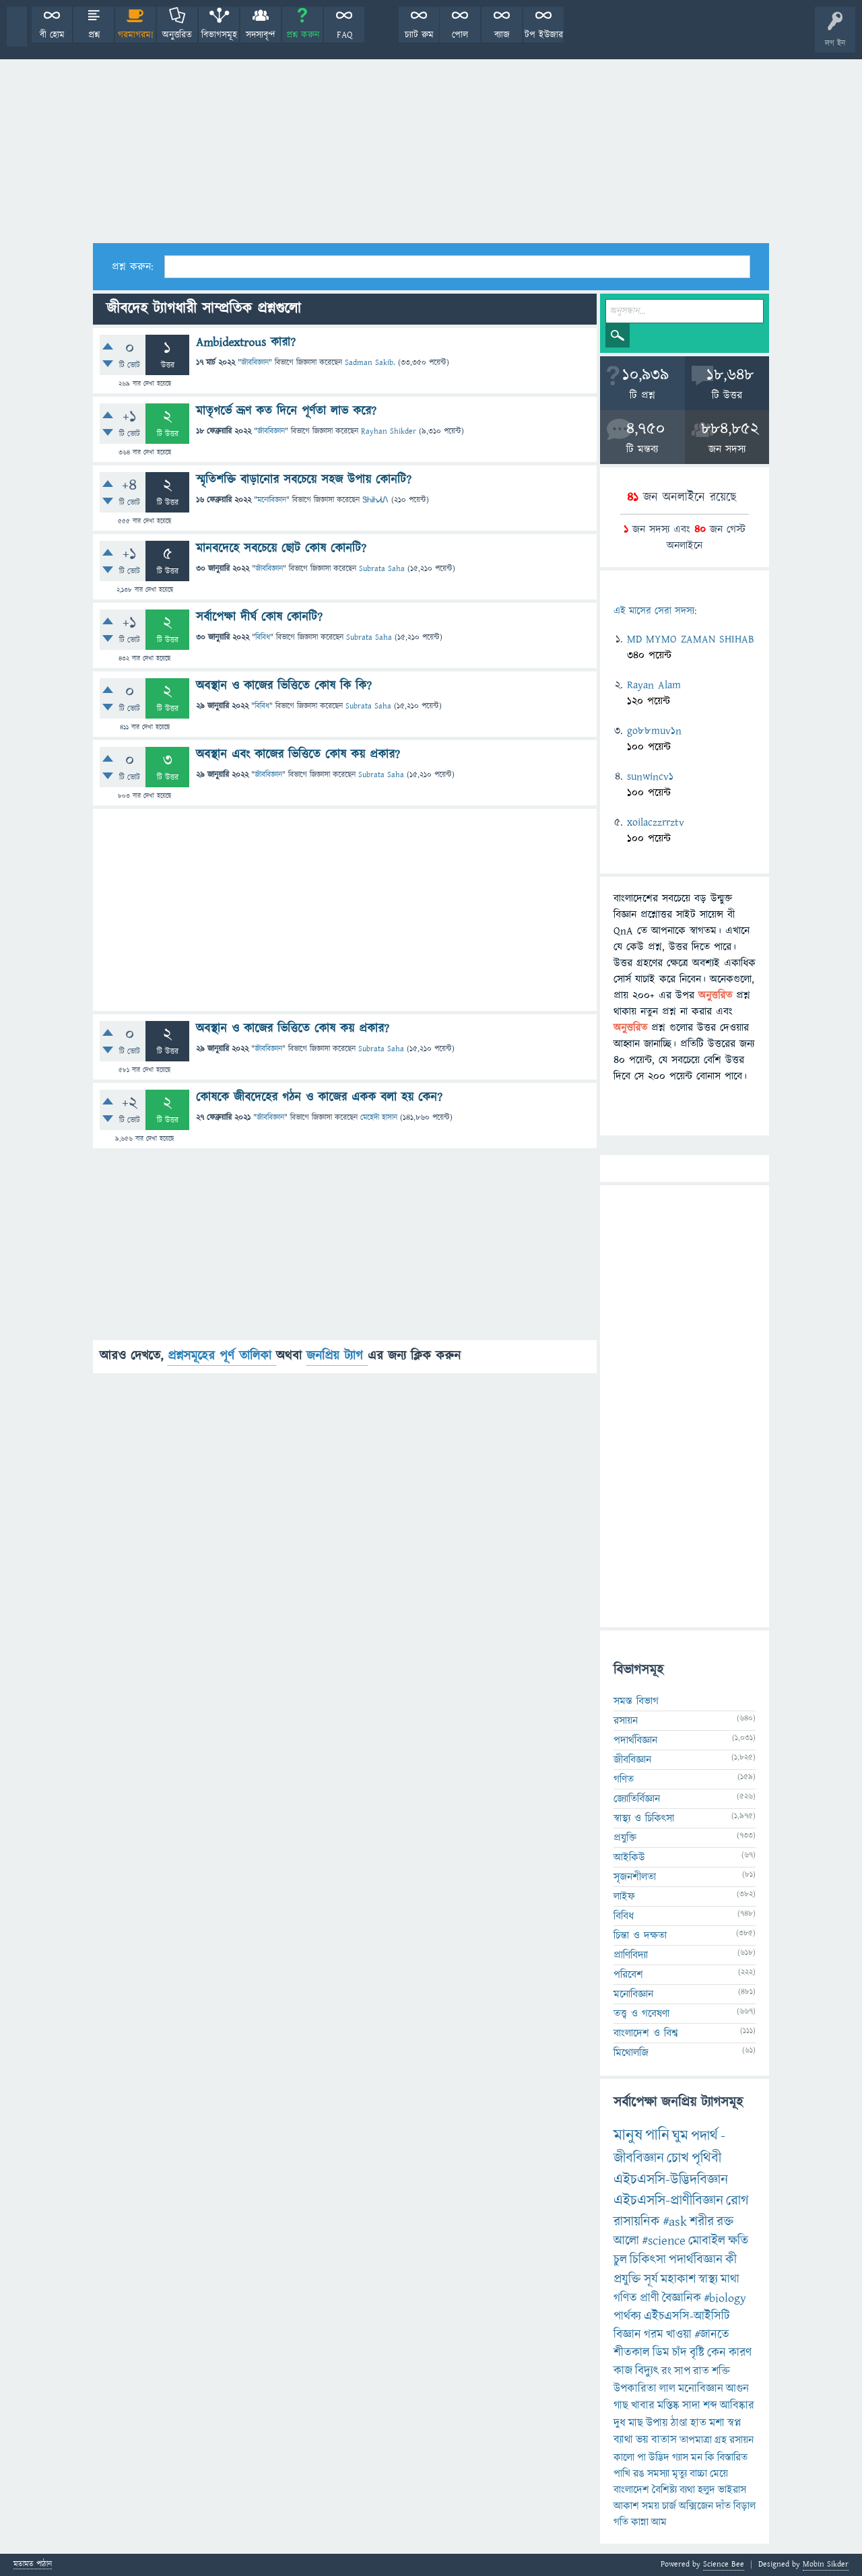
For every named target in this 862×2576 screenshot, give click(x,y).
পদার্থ (704, 2136)
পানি (657, 2135)
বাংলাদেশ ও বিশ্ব (646, 2033)
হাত (698, 2423)
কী (731, 2260)
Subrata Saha (382, 568)
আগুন (737, 2389)
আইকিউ (629, 1857)
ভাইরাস (732, 2489)
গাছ (621, 2406)
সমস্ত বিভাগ (636, 1701)
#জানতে (711, 2334)
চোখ (678, 2158)
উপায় (657, 2423)
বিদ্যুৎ (647, 2371)
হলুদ (706, 2489)
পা (641, 2457)
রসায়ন (741, 2440)
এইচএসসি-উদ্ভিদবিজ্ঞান (671, 2179)
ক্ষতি (738, 2241)
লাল (667, 2389)
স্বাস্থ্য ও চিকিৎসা (644, 1818)
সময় (650, 2506)
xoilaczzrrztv (655, 822)
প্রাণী (649, 2298)
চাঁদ (679, 2352)
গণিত (624, 1779)
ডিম (661, 2352)
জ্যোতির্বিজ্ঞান (637, 1798)
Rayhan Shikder (388, 431)
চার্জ (669, 2506)
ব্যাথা (623, 2440)
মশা (717, 2423)
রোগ (737, 2200)
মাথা (730, 2279)
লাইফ (624, 1896)
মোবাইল (706, 2241)
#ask (675, 2221)
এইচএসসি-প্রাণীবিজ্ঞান (668, 2200)
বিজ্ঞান (627, 2334)
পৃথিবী (706, 2158)
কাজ (623, 2371)
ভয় (642, 2440)
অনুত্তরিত (177, 35)
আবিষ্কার (737, 2406)
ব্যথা (687, 2489)
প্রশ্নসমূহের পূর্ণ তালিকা (222, 1356)
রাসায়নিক (637, 2221)
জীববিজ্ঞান (255, 362)
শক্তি (721, 2371)
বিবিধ (262, 637)
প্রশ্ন (94, 35)
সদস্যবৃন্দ (260, 35)
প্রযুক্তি (625, 1837)
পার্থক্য (627, 2316)
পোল (460, 35)
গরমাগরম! (136, 35)
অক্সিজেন (696, 2506)
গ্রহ (721, 2440)
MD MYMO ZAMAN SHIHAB (690, 639)
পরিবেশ (628, 1974)
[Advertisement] (431, 142)
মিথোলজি (631, 2052)
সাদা (691, 2406)
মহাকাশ (678, 2279)
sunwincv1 (650, 776)
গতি (621, 2522)
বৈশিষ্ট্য (664, 2489)
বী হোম (52, 35)
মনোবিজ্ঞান (271, 500)
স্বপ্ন (734, 2423)
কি (710, 2457)
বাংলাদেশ (631, 2489)
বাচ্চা (698, 2473)
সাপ (682, 2371)
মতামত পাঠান (32, 2565)
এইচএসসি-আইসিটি (687, 2316)
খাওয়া (679, 2334)
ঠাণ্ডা (679, 2423)
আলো (626, 2241)
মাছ (635, 2423)
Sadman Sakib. (370, 362)
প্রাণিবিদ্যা (631, 1955)
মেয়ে (719, 2473)
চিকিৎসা (648, 2260)
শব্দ (710, 2406)
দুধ (620, 2423)
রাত (701, 2371)
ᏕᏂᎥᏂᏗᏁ (375, 500)
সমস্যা (658, 2473)
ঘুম (680, 2135)
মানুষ (628, 2135)
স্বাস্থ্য (708, 2279)
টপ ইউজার (544, 35)
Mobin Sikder (826, 2564)
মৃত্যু (679, 2473)
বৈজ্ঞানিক (681, 2298)
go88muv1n (654, 730)
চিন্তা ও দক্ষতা (640, 1935)
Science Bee (723, 2564)
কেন (716, 2352)
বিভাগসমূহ (219, 35)
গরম (653, 2334)
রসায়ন (626, 1720)
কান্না (640, 2522)
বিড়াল (744, 2506)
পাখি (622, 2473)
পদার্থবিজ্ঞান (635, 1740)
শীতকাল (632, 2352)
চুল (620, 2260)
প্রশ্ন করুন (302, 35)
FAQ (344, 35)
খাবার (643, 2406)
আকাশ (626, 2506)
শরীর (702, 2221)
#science (664, 2241)
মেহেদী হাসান (378, 1117)
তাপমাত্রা (695, 2440)
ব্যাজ (502, 35)
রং (666, 2371)
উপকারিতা (635, 2389)
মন (696, 2457)
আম (659, 2522)
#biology (725, 2298)
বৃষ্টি (697, 2352)
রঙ (638, 2473)
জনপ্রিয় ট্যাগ (337, 1356)
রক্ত (725, 2221)
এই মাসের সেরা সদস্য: (655, 611)
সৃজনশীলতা (635, 1877)
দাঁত (723, 2506)
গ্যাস (680, 2457)
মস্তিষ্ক (668, 2406)
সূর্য (651, 2279)
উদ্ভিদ (659, 2457)
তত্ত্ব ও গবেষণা (641, 2013)
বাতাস (664, 2440)
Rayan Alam (654, 685)
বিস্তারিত (732, 2457)
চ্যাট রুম (419, 35)
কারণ (740, 2352)
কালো (624, 2457)
